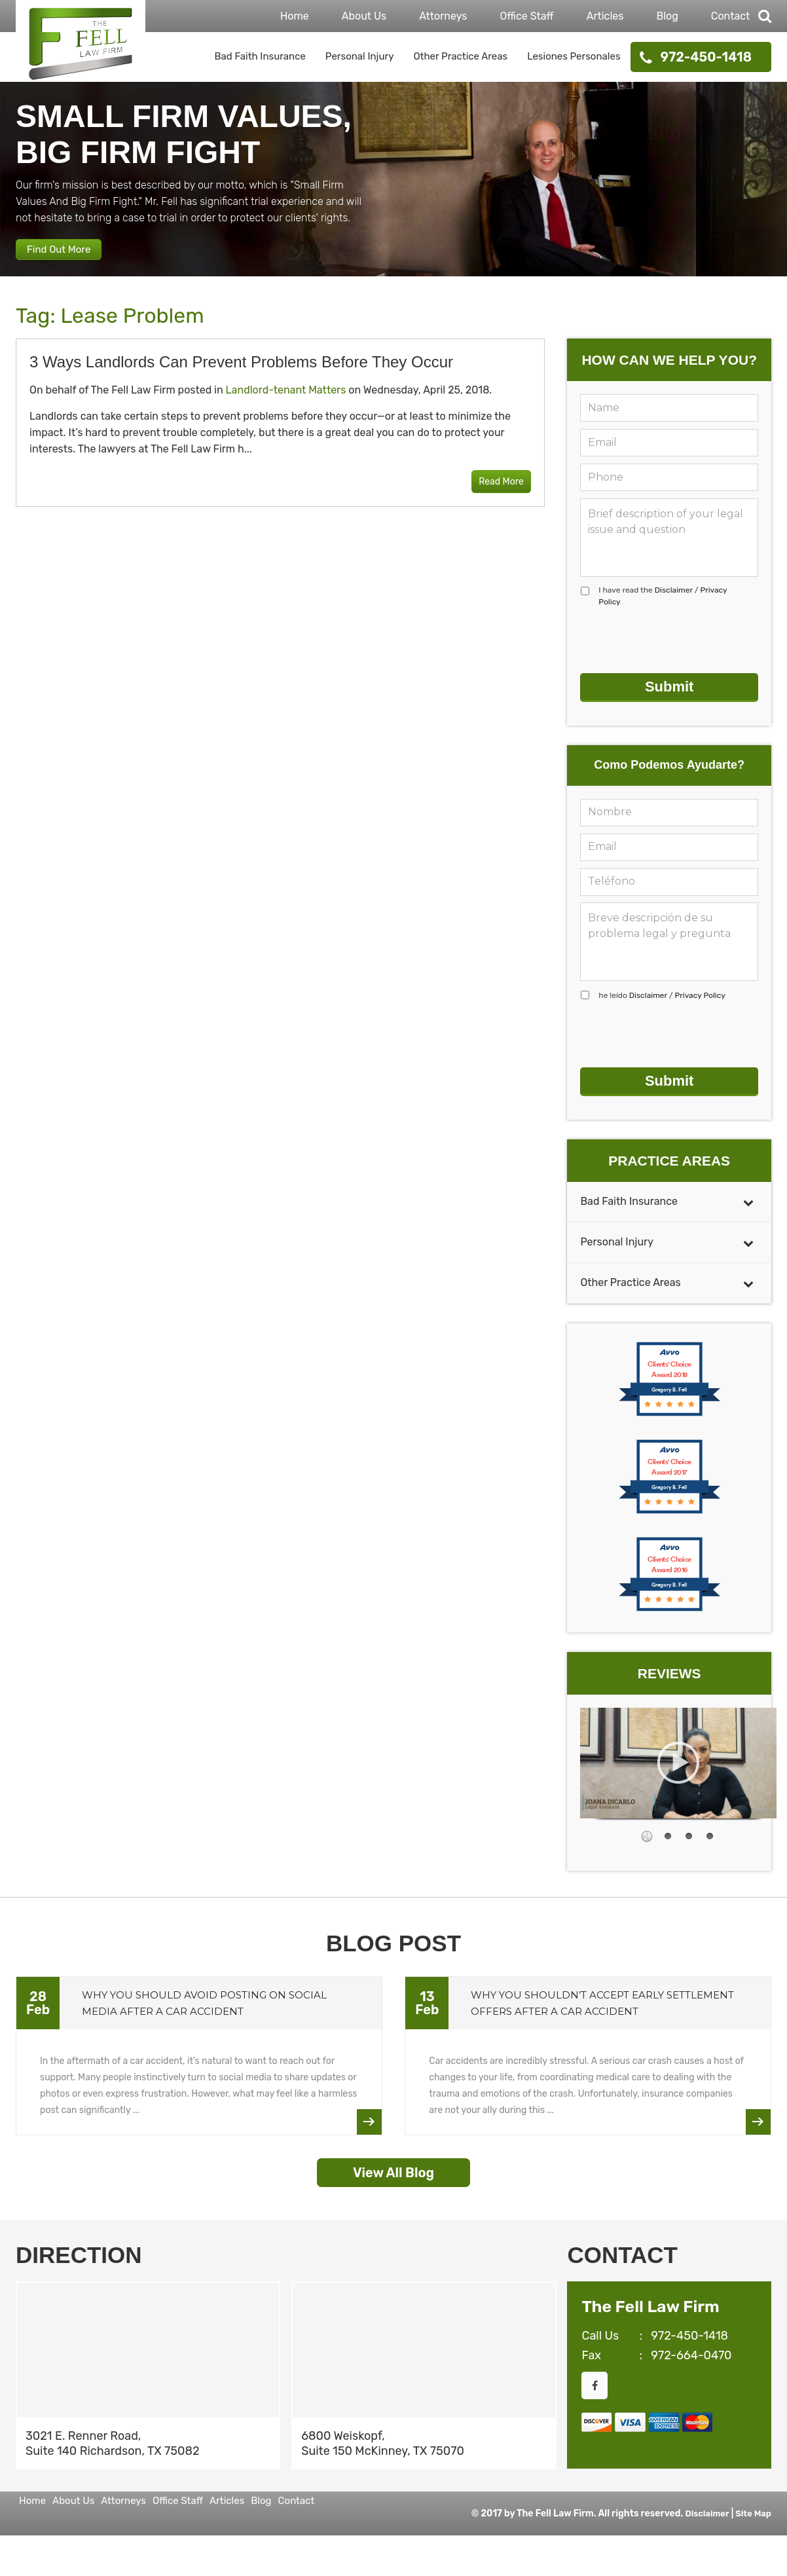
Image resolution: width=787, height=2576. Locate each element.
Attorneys (443, 16)
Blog (667, 16)
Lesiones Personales (573, 56)
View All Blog (393, 2167)
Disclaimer (674, 605)
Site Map (752, 2507)
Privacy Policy (700, 999)
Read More (491, 497)
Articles (605, 16)
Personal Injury (359, 56)
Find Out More (72, 259)
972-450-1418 (706, 57)
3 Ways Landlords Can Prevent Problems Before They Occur (241, 377)
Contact (730, 16)
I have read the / (662, 610)
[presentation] (679, 655)
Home (294, 16)
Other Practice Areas (460, 56)
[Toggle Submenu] (748, 1196)
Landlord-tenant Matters (286, 405)
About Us (364, 16)
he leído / (661, 999)
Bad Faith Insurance (260, 56)
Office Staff (526, 16)
